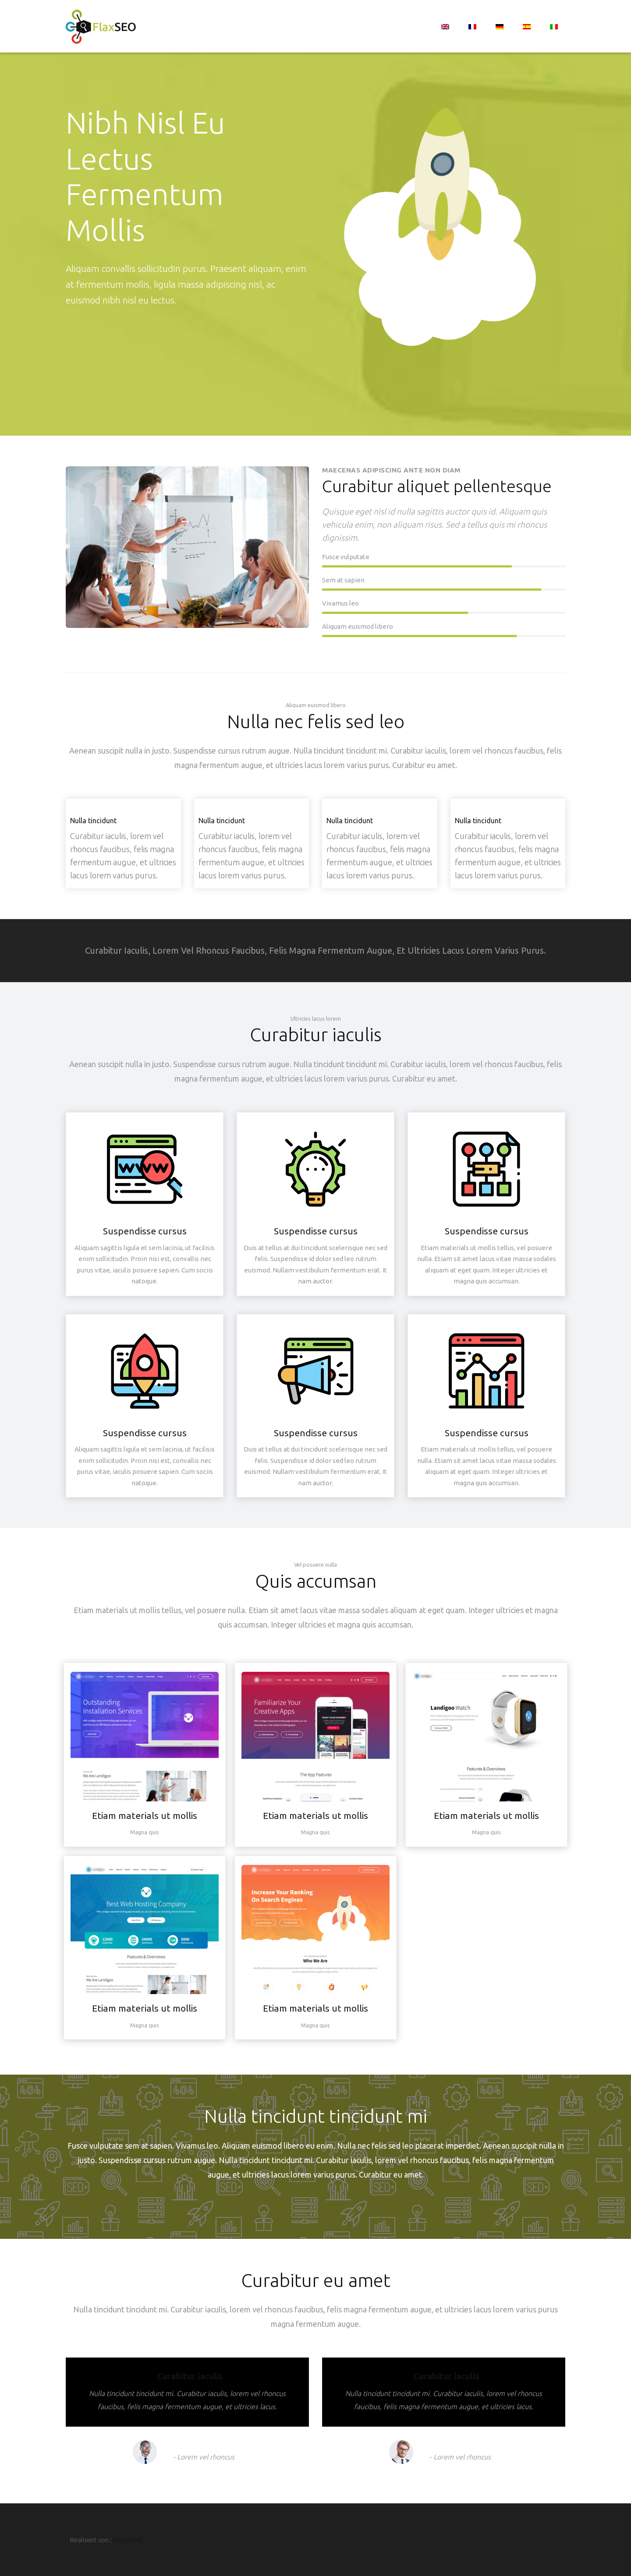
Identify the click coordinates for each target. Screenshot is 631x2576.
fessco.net (128, 2540)
